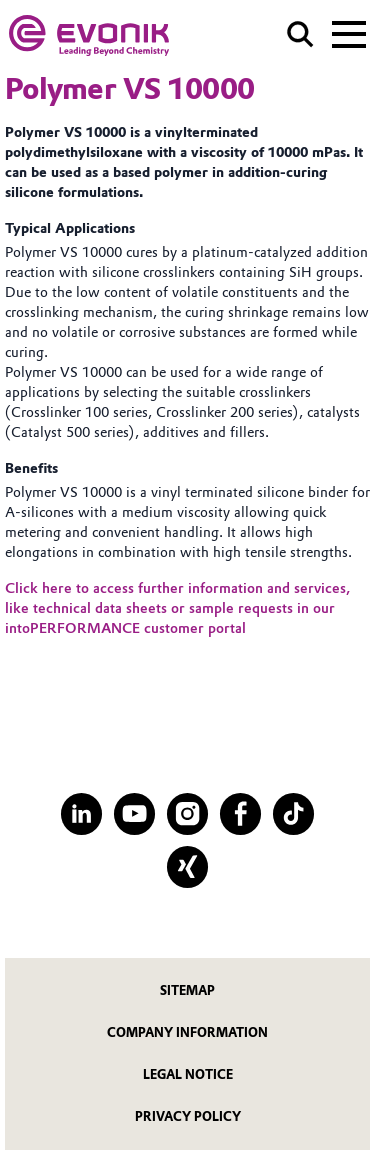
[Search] (300, 34)
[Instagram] (187, 813)
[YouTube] (134, 813)
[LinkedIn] (81, 813)
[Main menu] (349, 32)
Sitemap (187, 990)
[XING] (187, 866)
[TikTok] (293, 813)
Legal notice (188, 1074)
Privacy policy (188, 1116)
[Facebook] (240, 813)
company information (187, 1032)
